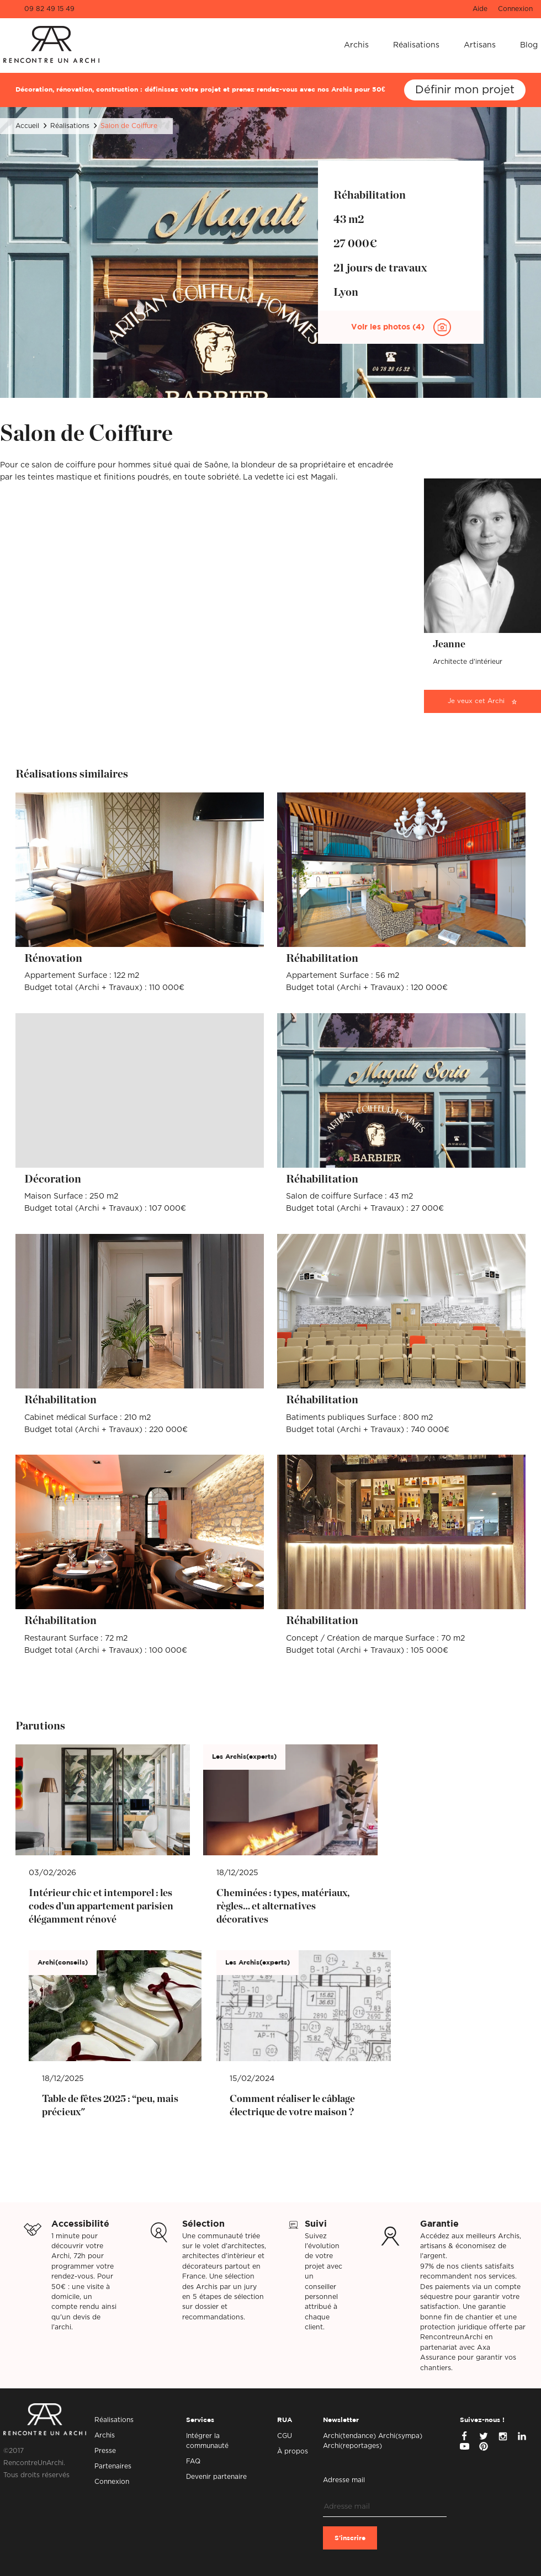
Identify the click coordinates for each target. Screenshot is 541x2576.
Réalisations (416, 45)
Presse (105, 2450)
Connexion (515, 9)
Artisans (480, 45)
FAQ (193, 2461)
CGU (284, 2436)
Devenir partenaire (216, 2476)
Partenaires (112, 2466)
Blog (529, 45)
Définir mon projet (465, 89)
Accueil (27, 126)
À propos (292, 2451)
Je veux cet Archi (476, 701)
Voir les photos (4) (389, 327)
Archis (356, 45)
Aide (480, 9)
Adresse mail (344, 2480)
